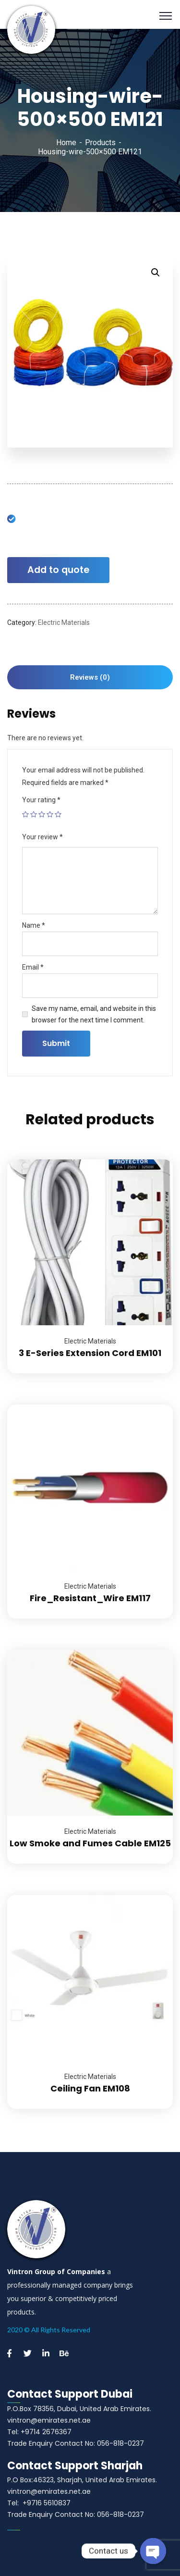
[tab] (90, 677)
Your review (42, 837)
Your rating (41, 800)
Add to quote (58, 569)
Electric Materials (64, 622)
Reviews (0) (90, 677)
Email (33, 967)
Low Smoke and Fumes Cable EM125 (90, 1843)
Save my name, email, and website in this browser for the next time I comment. (94, 1014)
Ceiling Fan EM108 (90, 2088)
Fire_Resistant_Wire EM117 (90, 1598)
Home (66, 142)
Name (33, 925)
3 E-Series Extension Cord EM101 (90, 1353)
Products (100, 142)
